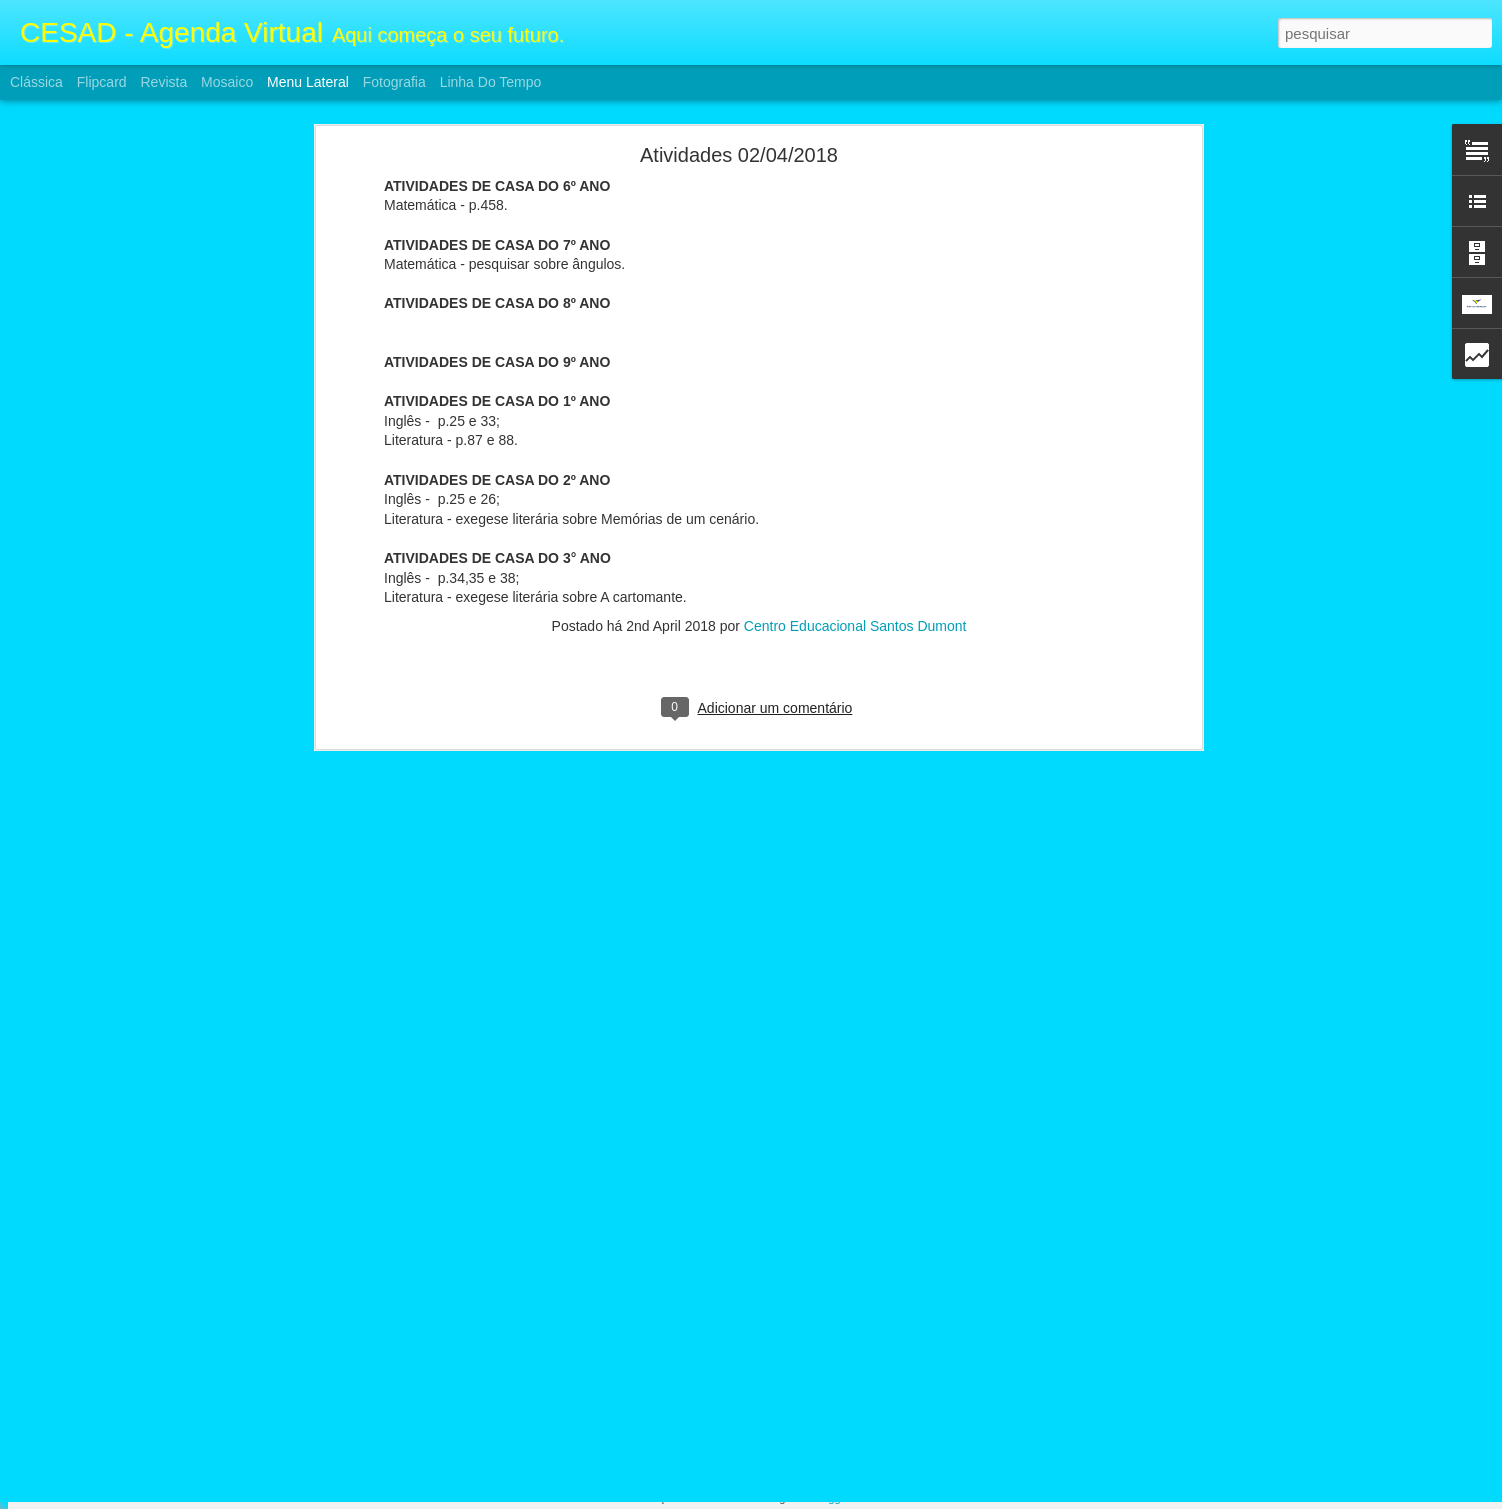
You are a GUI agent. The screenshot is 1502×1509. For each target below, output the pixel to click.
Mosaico (227, 82)
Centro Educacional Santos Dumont (855, 412)
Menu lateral (308, 82)
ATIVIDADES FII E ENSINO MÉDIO (144, 1382)
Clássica (36, 82)
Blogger (830, 1498)
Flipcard (102, 82)
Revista (163, 82)
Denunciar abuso (897, 1498)
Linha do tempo (491, 82)
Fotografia (394, 82)
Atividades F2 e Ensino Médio (128, 1427)
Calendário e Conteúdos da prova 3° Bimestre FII (180, 1337)
